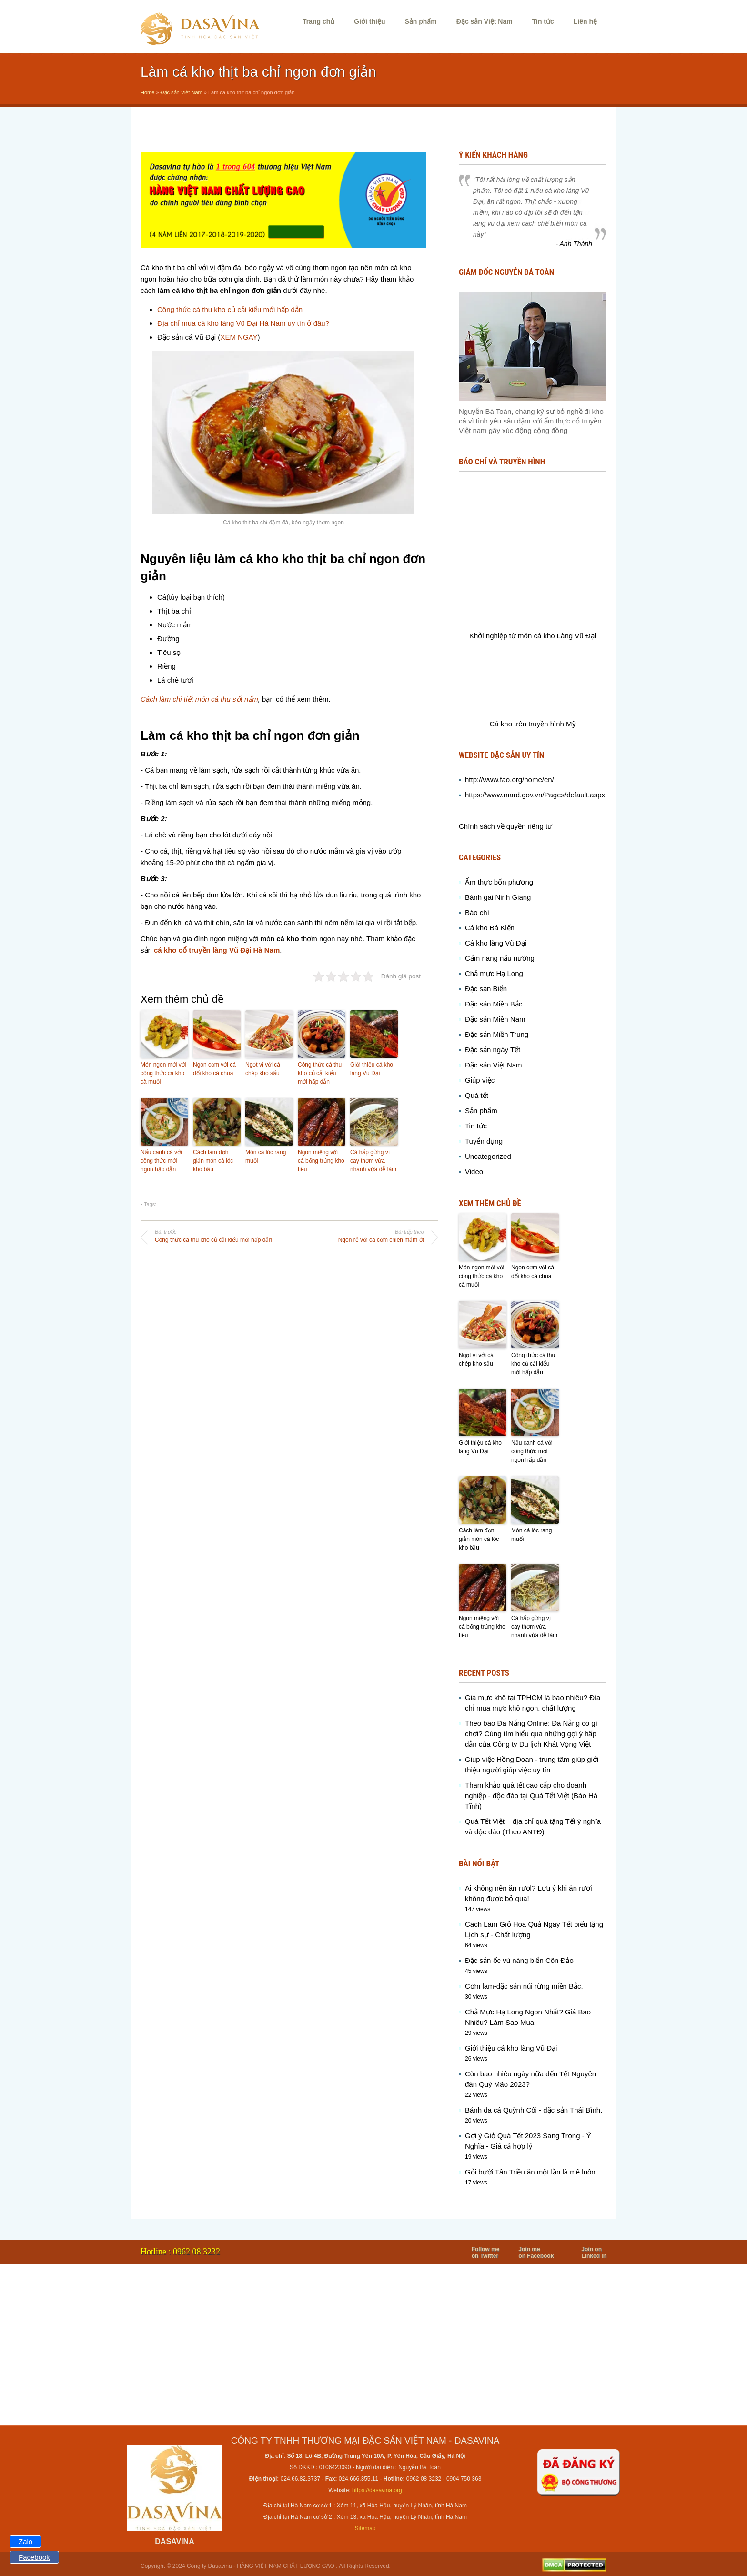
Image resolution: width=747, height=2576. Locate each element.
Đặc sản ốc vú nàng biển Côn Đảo (519, 1960)
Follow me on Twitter (486, 2252)
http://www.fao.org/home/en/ (509, 779)
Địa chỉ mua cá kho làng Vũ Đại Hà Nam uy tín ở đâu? (243, 323)
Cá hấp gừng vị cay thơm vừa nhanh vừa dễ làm (373, 1161)
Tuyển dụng (484, 1141)
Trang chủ (318, 21)
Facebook (34, 2557)
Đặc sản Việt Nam (484, 21)
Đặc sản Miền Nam (495, 1019)
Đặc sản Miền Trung (496, 1034)
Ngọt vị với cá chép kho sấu (262, 1069)
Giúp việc (480, 1080)
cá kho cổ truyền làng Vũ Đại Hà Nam (217, 950)
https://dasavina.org (377, 2490)
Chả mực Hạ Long (494, 973)
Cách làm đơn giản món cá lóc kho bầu (213, 1161)
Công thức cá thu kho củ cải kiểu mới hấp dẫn (230, 309)
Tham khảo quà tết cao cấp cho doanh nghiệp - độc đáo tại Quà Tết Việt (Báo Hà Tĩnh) (531, 1795)
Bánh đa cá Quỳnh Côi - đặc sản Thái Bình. (533, 2110)
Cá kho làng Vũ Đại (495, 943)
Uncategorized (488, 1156)
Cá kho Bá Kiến (490, 928)
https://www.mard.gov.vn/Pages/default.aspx (535, 795)
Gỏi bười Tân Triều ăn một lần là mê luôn (530, 2172)
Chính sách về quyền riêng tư (505, 826)
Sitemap (364, 2528)
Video (474, 1171)
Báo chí (477, 912)
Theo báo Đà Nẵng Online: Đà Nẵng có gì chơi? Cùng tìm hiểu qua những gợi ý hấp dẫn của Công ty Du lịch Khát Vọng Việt (531, 1733)
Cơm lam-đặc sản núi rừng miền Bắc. (524, 1986)
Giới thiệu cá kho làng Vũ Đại (371, 1069)
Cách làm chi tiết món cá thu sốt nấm (199, 699)
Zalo (25, 2541)
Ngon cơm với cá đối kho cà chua (214, 1069)
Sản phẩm (420, 21)
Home (147, 92)
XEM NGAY (238, 337)
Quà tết (476, 1095)
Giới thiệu (369, 21)
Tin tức (543, 21)
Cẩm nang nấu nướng (500, 958)
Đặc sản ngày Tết (492, 1050)
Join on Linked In (593, 2252)
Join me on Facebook (536, 2252)
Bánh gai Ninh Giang (498, 897)
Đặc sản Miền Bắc (493, 1004)
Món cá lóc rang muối (265, 1156)
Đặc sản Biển (486, 989)
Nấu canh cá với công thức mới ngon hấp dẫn (161, 1161)
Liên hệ (585, 21)
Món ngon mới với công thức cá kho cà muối (163, 1073)
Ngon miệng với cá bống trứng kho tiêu (321, 1161)
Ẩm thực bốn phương (499, 882)
